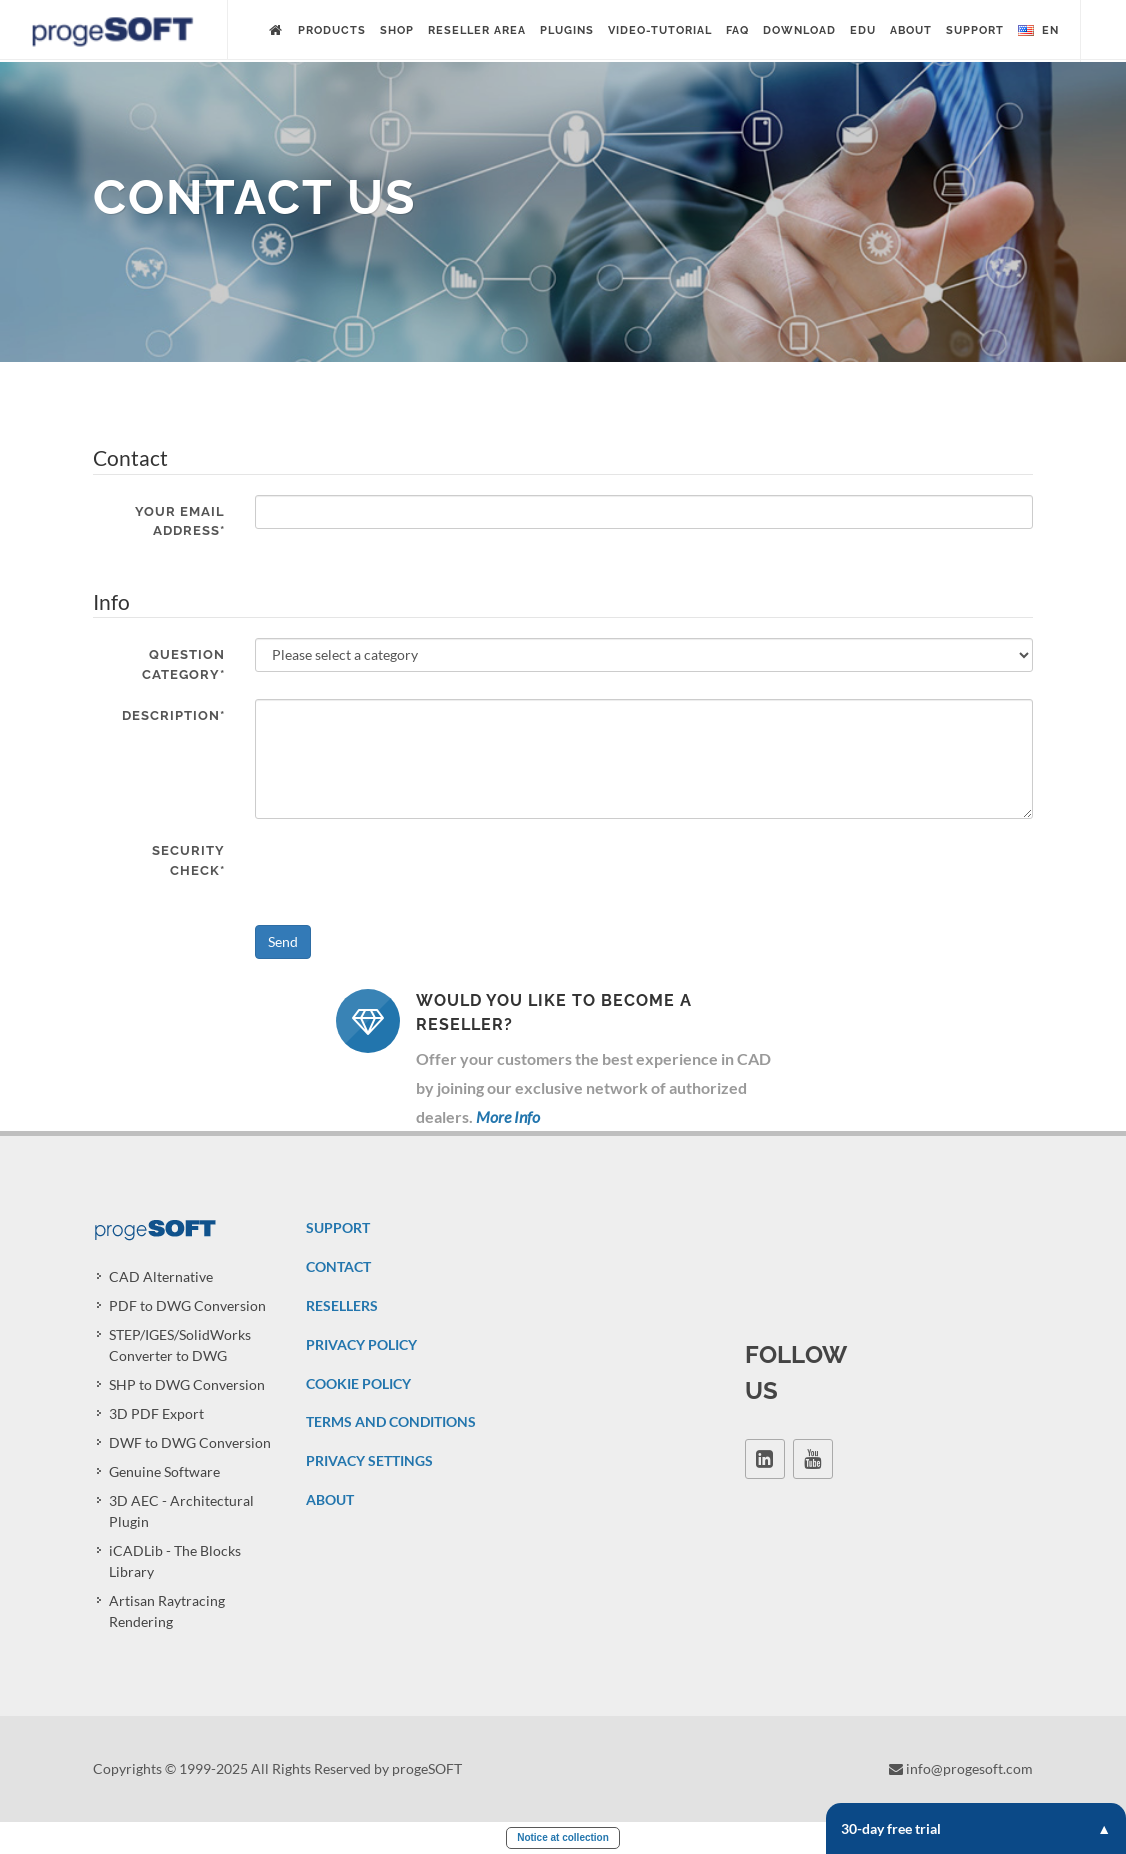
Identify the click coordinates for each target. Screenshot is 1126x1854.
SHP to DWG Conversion (187, 1384)
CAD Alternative (161, 1276)
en (1038, 31)
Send (283, 941)
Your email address (180, 521)
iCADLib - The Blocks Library (175, 1561)
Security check (188, 860)
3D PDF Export (156, 1413)
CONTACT (338, 1266)
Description (173, 715)
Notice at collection (563, 1837)
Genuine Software (164, 1471)
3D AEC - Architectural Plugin (181, 1511)
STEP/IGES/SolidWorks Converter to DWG (180, 1345)
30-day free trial (976, 1828)
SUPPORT (338, 1227)
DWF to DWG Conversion (190, 1442)
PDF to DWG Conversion (187, 1305)
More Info (508, 1116)
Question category (183, 664)
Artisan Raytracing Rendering (167, 1611)
